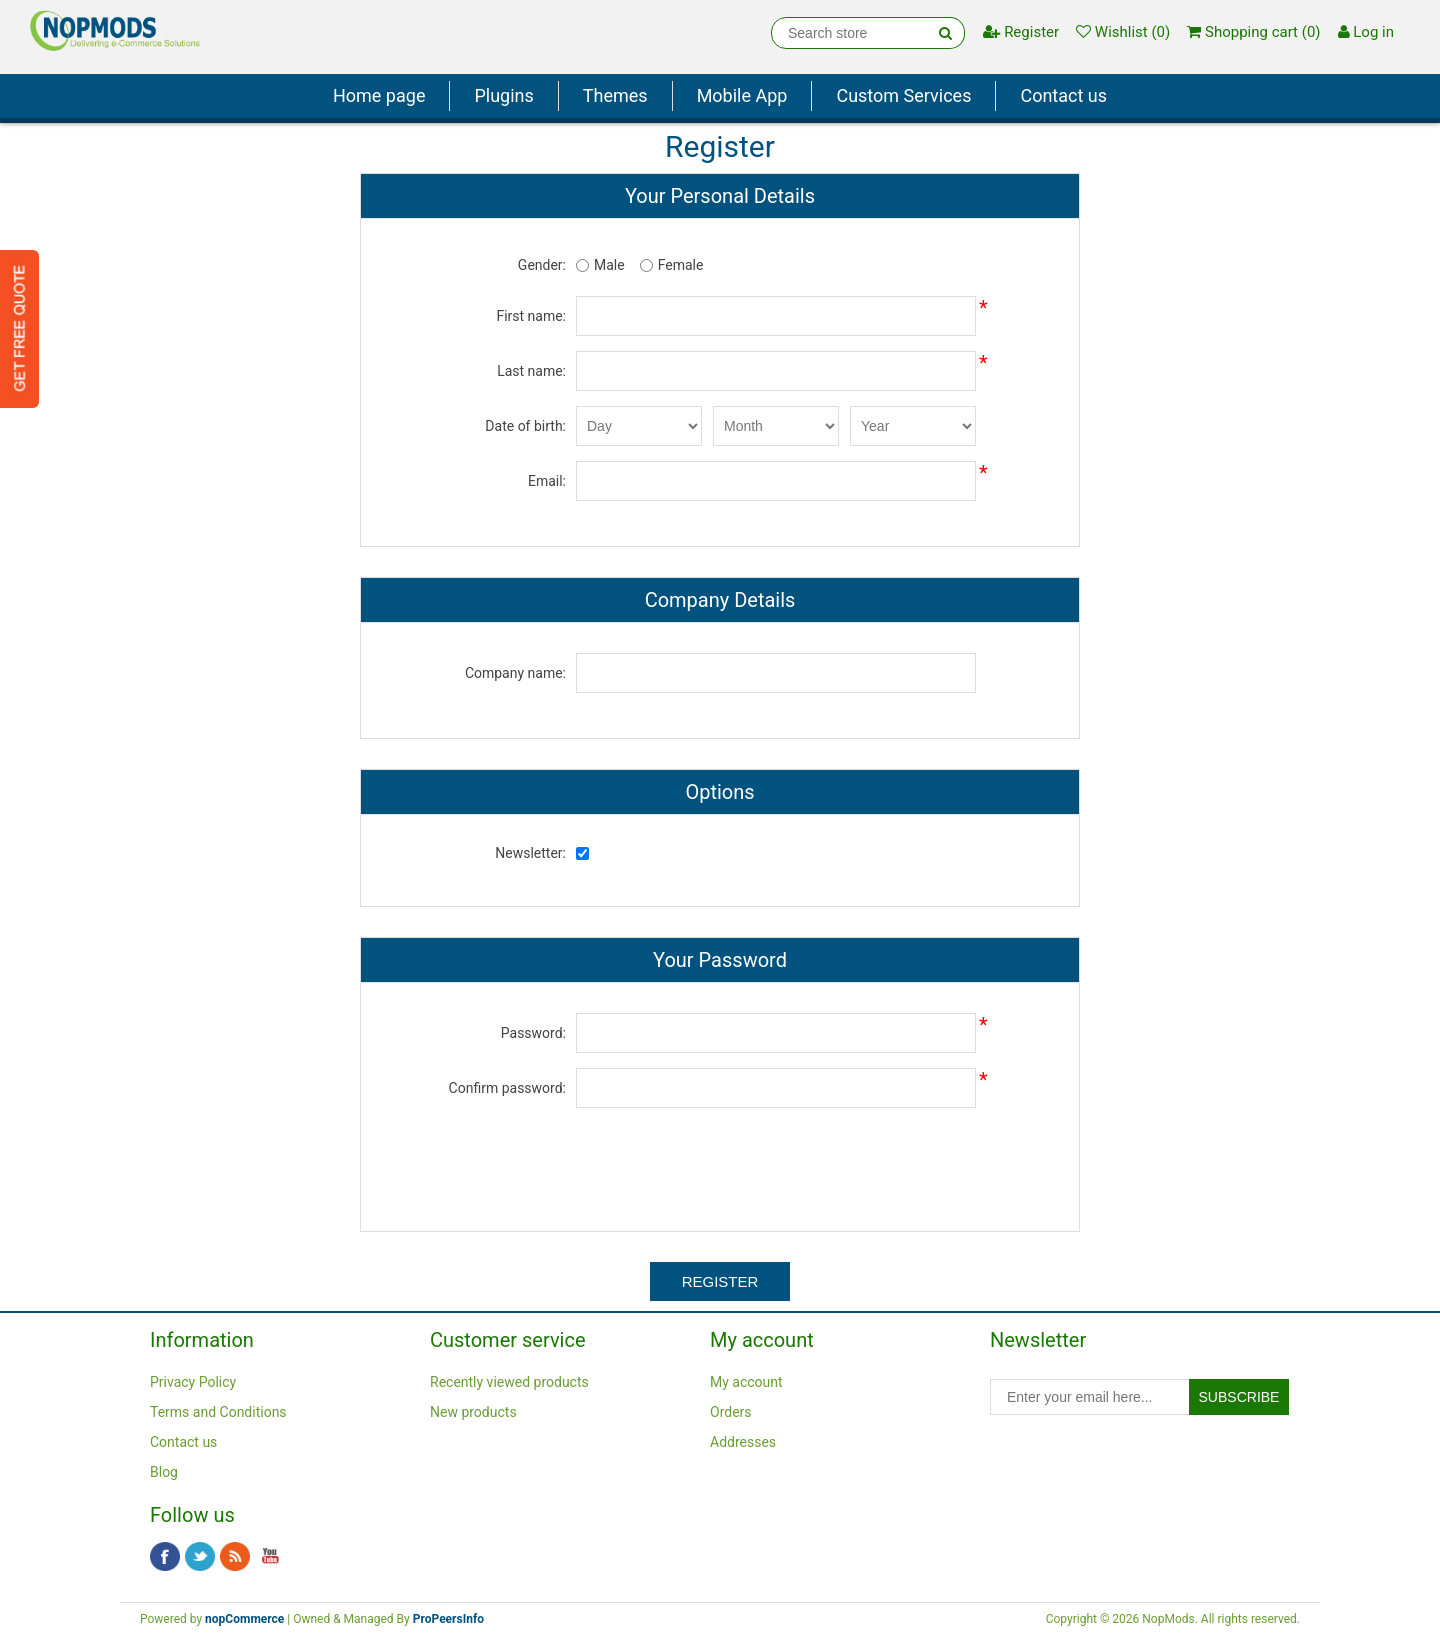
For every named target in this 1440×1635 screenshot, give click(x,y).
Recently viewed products (509, 1382)
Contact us (1063, 95)
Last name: (531, 371)
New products (473, 1412)
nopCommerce (244, 1619)
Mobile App (742, 95)
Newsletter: (530, 853)
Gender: (542, 265)
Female (681, 265)
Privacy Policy (193, 1382)
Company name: (515, 673)
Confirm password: (507, 1088)
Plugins (503, 95)
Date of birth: (525, 426)
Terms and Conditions (218, 1412)
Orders (731, 1412)
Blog (164, 1472)
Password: (533, 1033)
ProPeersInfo (448, 1619)
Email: (547, 481)
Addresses (743, 1442)
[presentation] (720, 1162)
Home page (379, 95)
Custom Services (903, 95)
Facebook (165, 1557)
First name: (531, 316)
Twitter (200, 1557)
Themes (615, 95)
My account (746, 1382)
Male (609, 265)
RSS (235, 1557)
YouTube (270, 1557)
